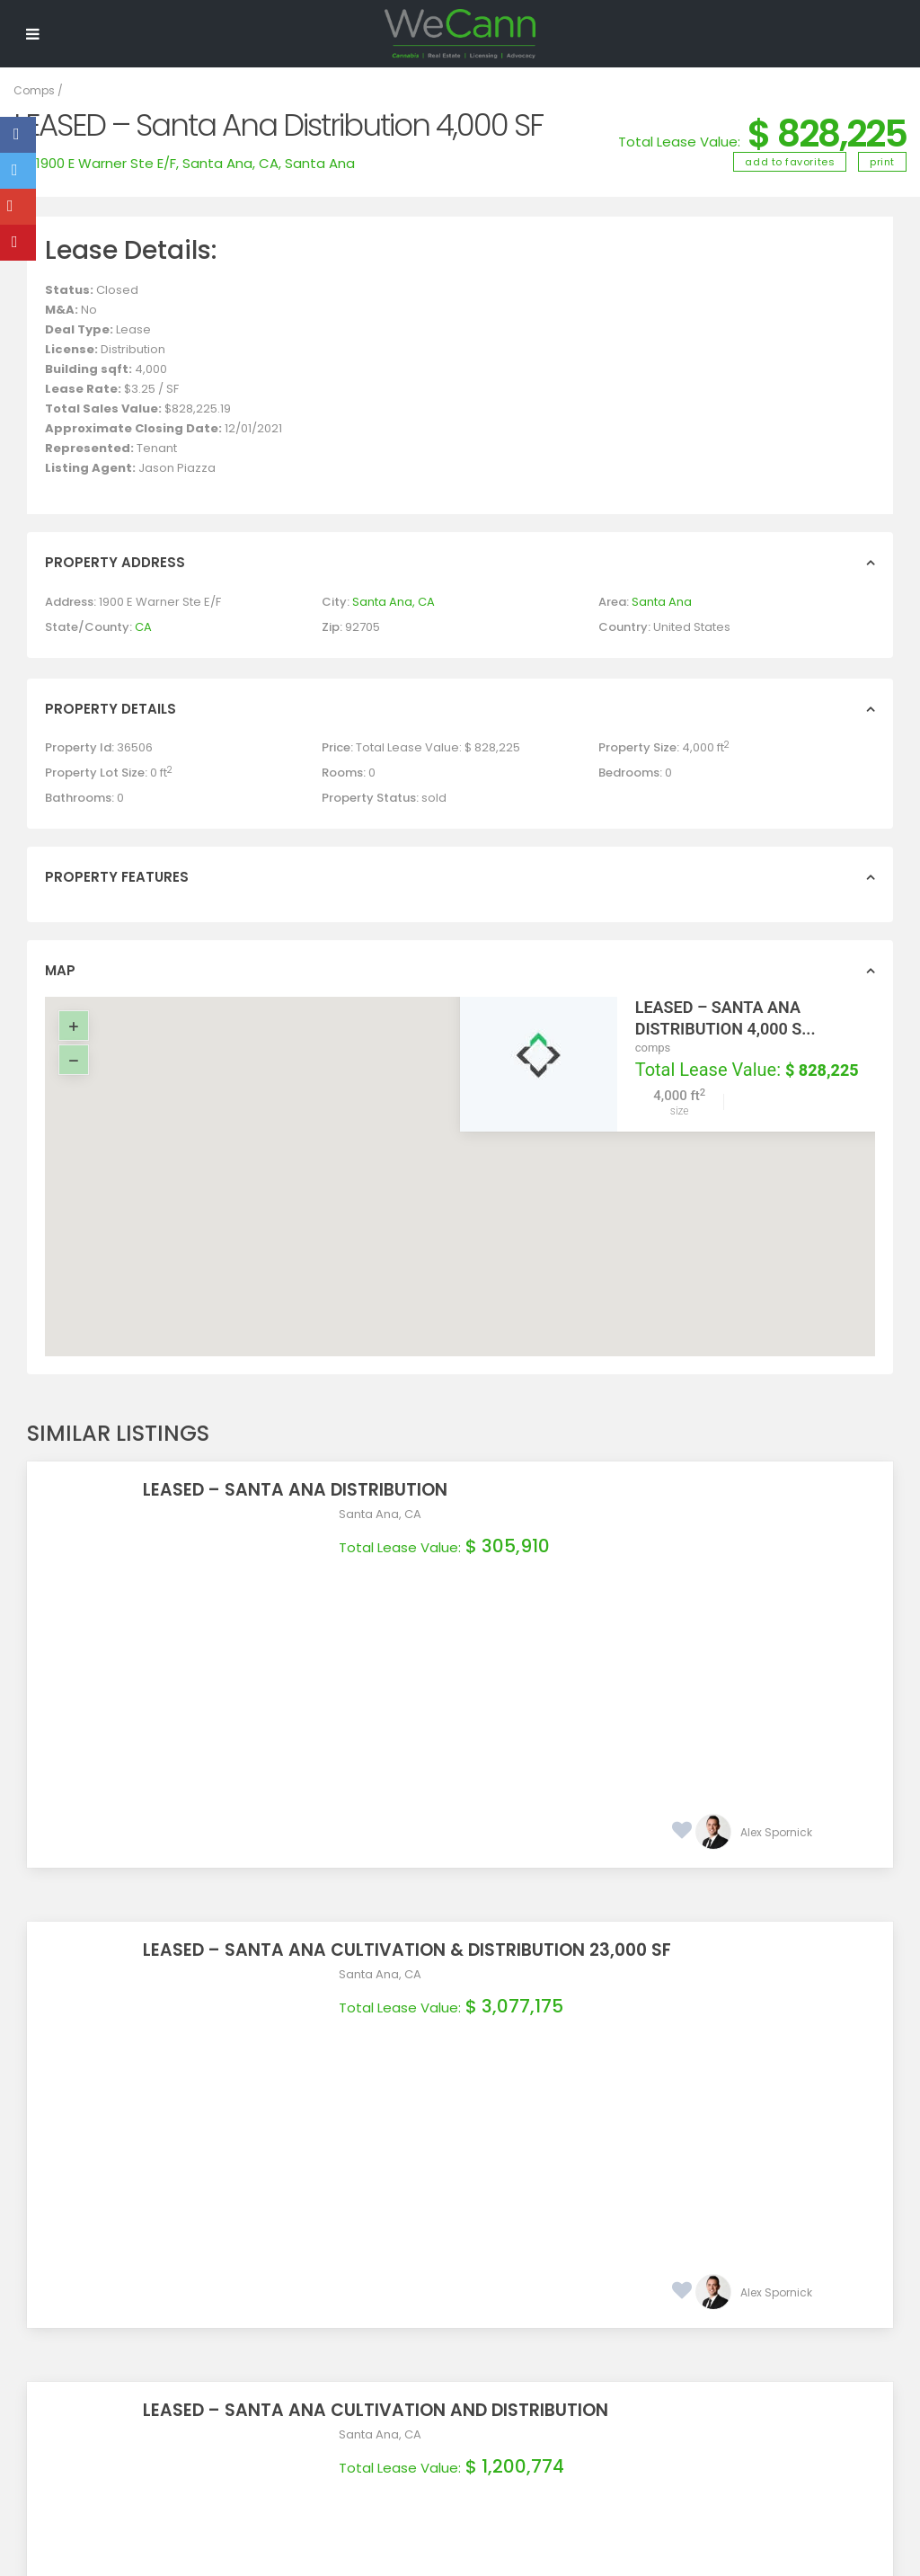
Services (276, 2305)
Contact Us (282, 2324)
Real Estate (283, 2269)
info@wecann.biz (580, 2333)
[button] (472, 1159)
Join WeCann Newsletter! (354, 2374)
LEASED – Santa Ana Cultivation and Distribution (571, 1957)
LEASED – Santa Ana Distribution (491, 1490)
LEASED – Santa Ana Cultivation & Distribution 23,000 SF (603, 1723)
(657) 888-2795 (575, 2312)
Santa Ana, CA (230, 163)
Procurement (289, 2287)
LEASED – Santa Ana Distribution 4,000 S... (725, 1018)
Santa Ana (320, 163)
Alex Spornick (776, 1605)
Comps (34, 90)
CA (143, 626)
